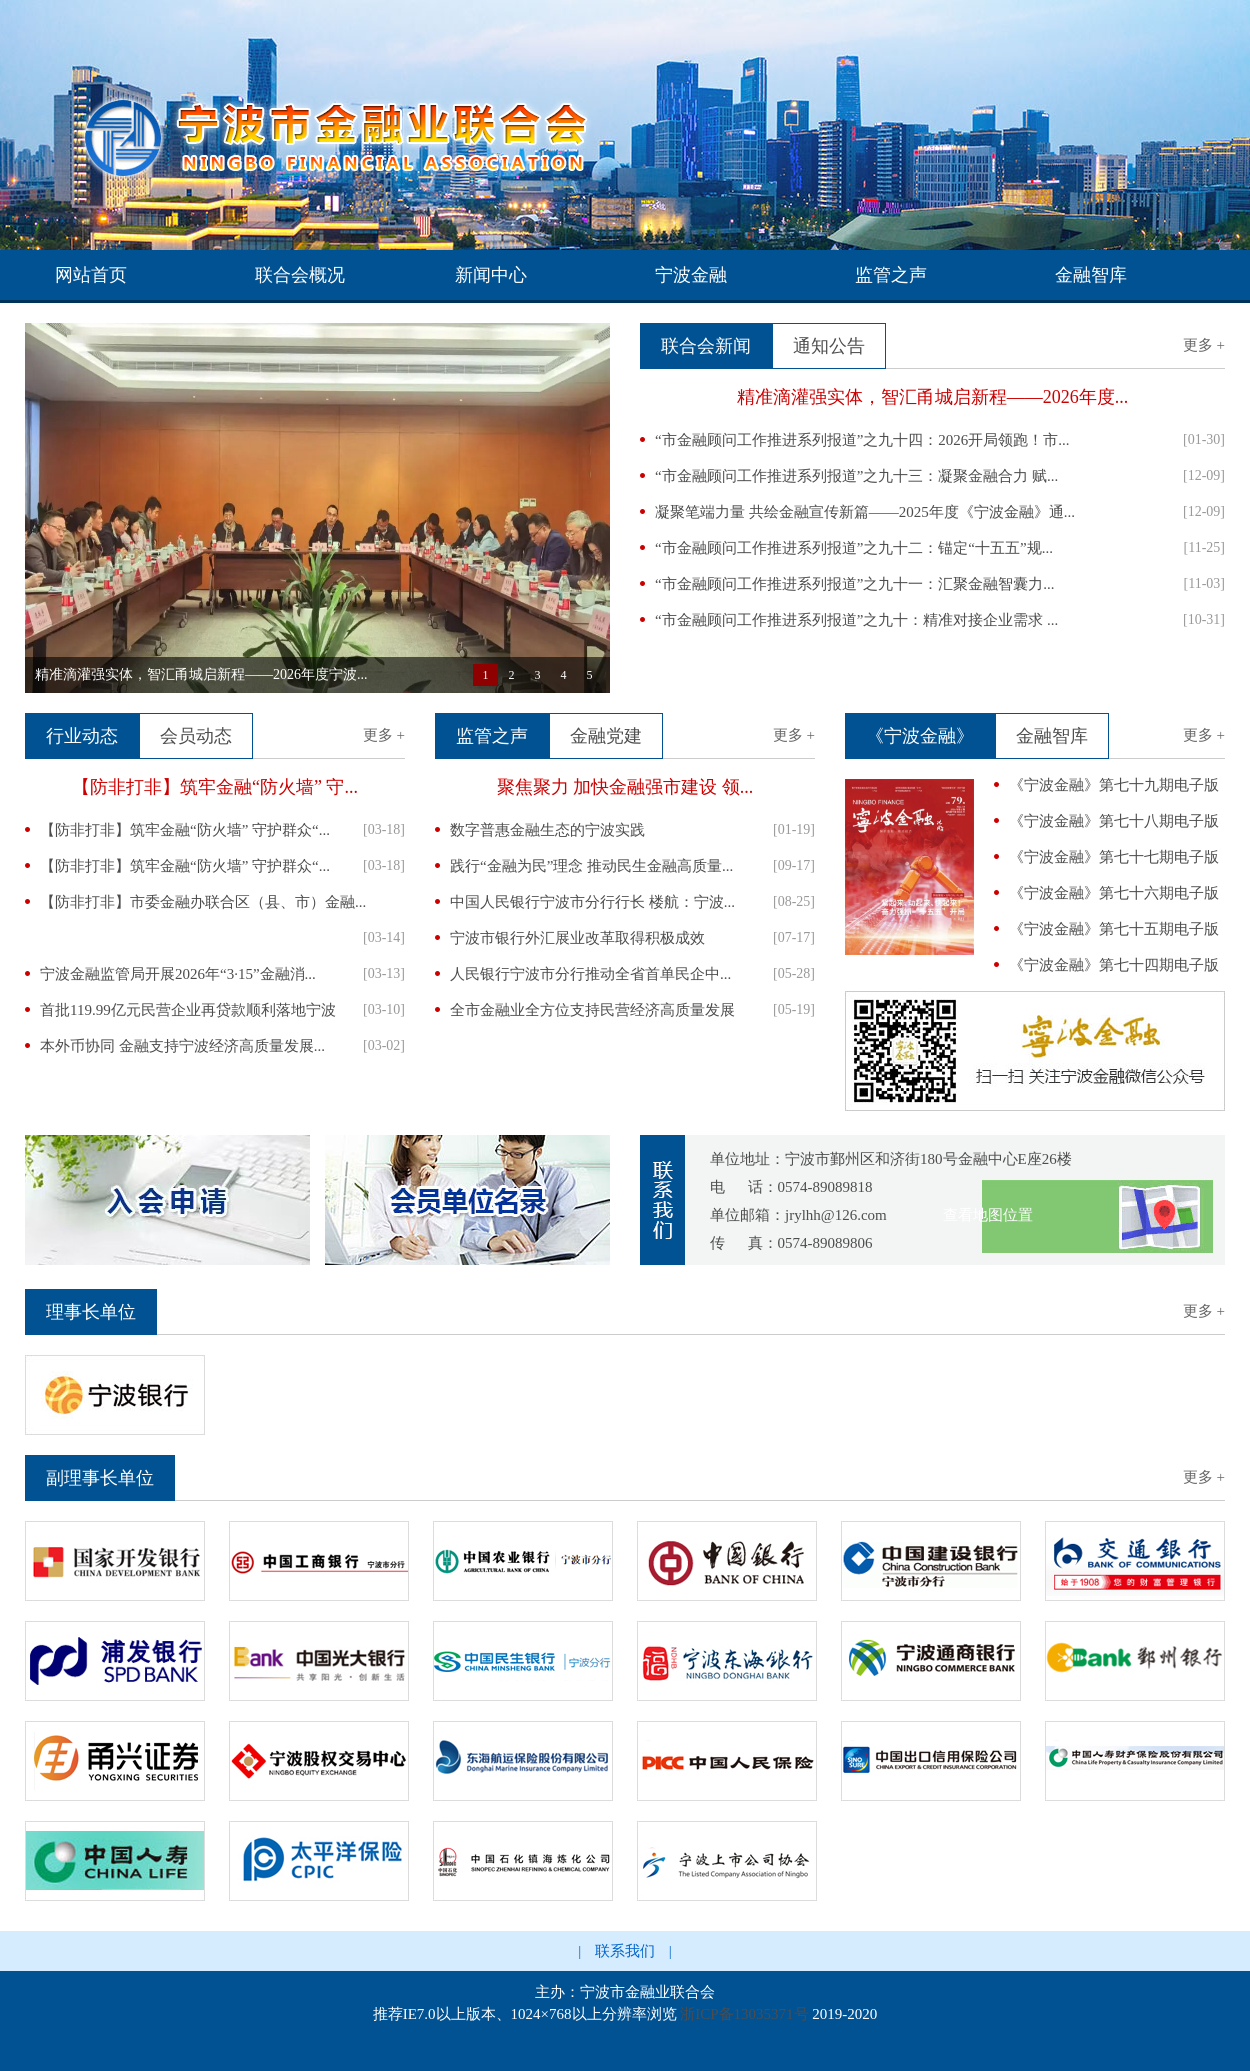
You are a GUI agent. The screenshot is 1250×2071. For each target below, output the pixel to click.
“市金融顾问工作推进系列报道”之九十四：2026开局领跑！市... (862, 440)
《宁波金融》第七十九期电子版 (1114, 785)
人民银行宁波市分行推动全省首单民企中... (590, 974)
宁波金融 (691, 275)
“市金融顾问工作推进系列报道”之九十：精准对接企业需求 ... (856, 620)
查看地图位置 (988, 1215)
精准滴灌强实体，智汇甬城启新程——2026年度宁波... (201, 674)
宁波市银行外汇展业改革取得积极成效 (577, 938)
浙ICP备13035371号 (744, 2014)
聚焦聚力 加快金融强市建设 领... (625, 787)
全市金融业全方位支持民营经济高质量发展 (592, 1010)
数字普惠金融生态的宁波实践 (547, 830)
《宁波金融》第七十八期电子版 (1114, 821)
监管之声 (891, 275)
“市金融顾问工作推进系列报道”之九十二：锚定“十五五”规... (854, 548)
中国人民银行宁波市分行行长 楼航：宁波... (592, 902)
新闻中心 (491, 275)
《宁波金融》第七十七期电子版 (1114, 857)
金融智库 (1091, 275)
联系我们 (625, 1951)
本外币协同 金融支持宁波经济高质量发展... (182, 1046)
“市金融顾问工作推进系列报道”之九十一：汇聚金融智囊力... (855, 584)
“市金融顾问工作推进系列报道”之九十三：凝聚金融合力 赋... (856, 476)
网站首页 (91, 275)
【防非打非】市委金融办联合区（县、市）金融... (203, 902)
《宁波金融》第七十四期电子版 (1114, 965)
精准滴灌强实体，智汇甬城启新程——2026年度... (933, 397)
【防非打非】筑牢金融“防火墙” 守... (215, 787)
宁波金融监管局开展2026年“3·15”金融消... (178, 974)
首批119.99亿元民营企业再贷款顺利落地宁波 (188, 1010)
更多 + (1204, 345)
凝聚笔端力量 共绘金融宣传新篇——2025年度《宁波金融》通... (865, 512)
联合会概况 (300, 275)
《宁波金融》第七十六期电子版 (1114, 893)
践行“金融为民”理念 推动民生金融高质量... (591, 866)
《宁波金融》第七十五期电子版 (1114, 929)
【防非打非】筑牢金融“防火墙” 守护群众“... (185, 830)
